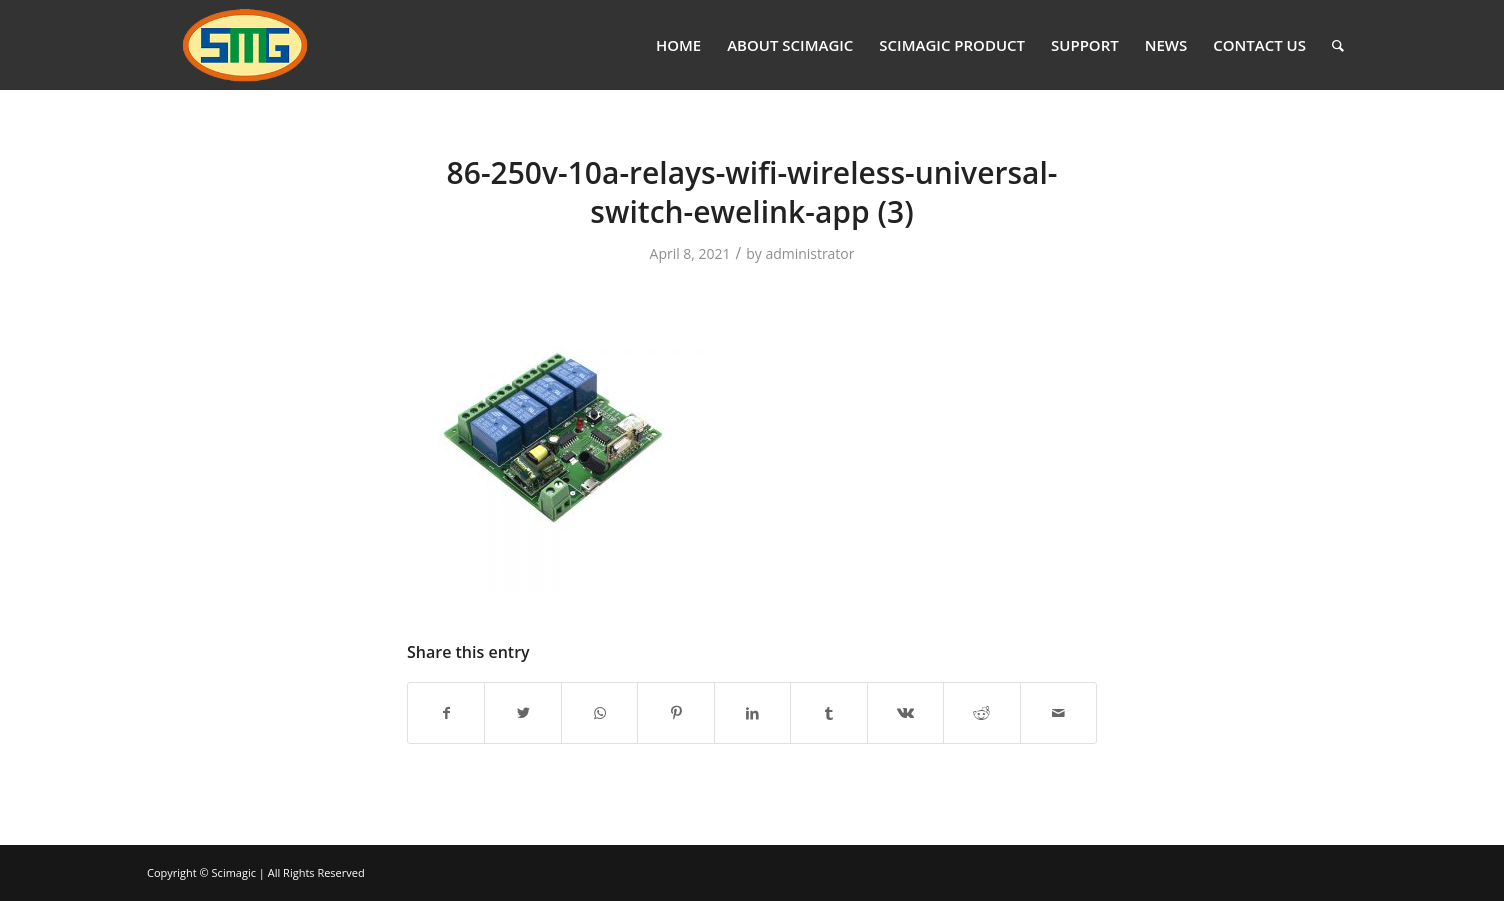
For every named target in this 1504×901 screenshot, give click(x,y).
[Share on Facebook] (446, 713)
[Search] (1338, 45)
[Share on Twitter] (522, 713)
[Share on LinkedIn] (752, 713)
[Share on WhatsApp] (599, 713)
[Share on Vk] (905, 713)
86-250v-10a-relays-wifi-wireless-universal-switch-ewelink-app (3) (752, 192)
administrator (809, 253)
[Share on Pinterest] (675, 713)
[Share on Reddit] (981, 713)
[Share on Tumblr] (828, 713)
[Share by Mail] (1059, 713)
